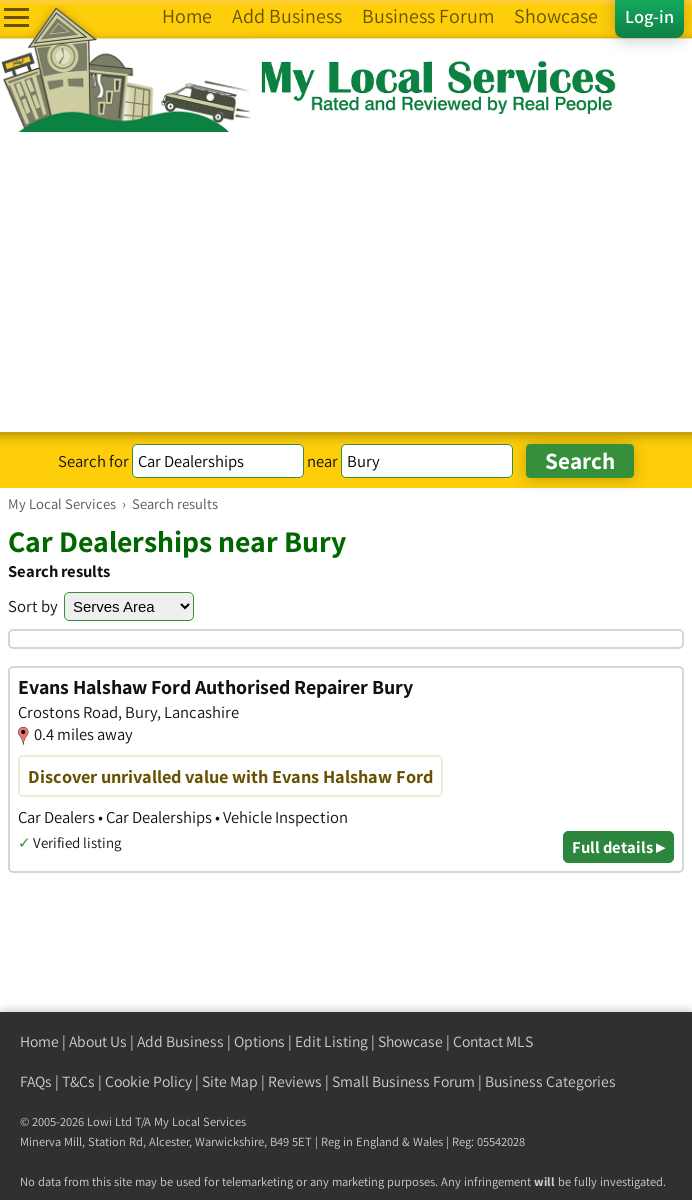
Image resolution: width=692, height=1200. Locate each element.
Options (259, 1041)
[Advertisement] (346, 282)
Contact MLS (493, 1041)
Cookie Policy (148, 1081)
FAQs (36, 1081)
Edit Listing (331, 1041)
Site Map (230, 1081)
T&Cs (78, 1081)
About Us (98, 1041)
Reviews (295, 1081)
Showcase (410, 1041)
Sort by (33, 606)
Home (39, 1041)
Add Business (180, 1041)
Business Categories (550, 1081)
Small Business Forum (403, 1081)
